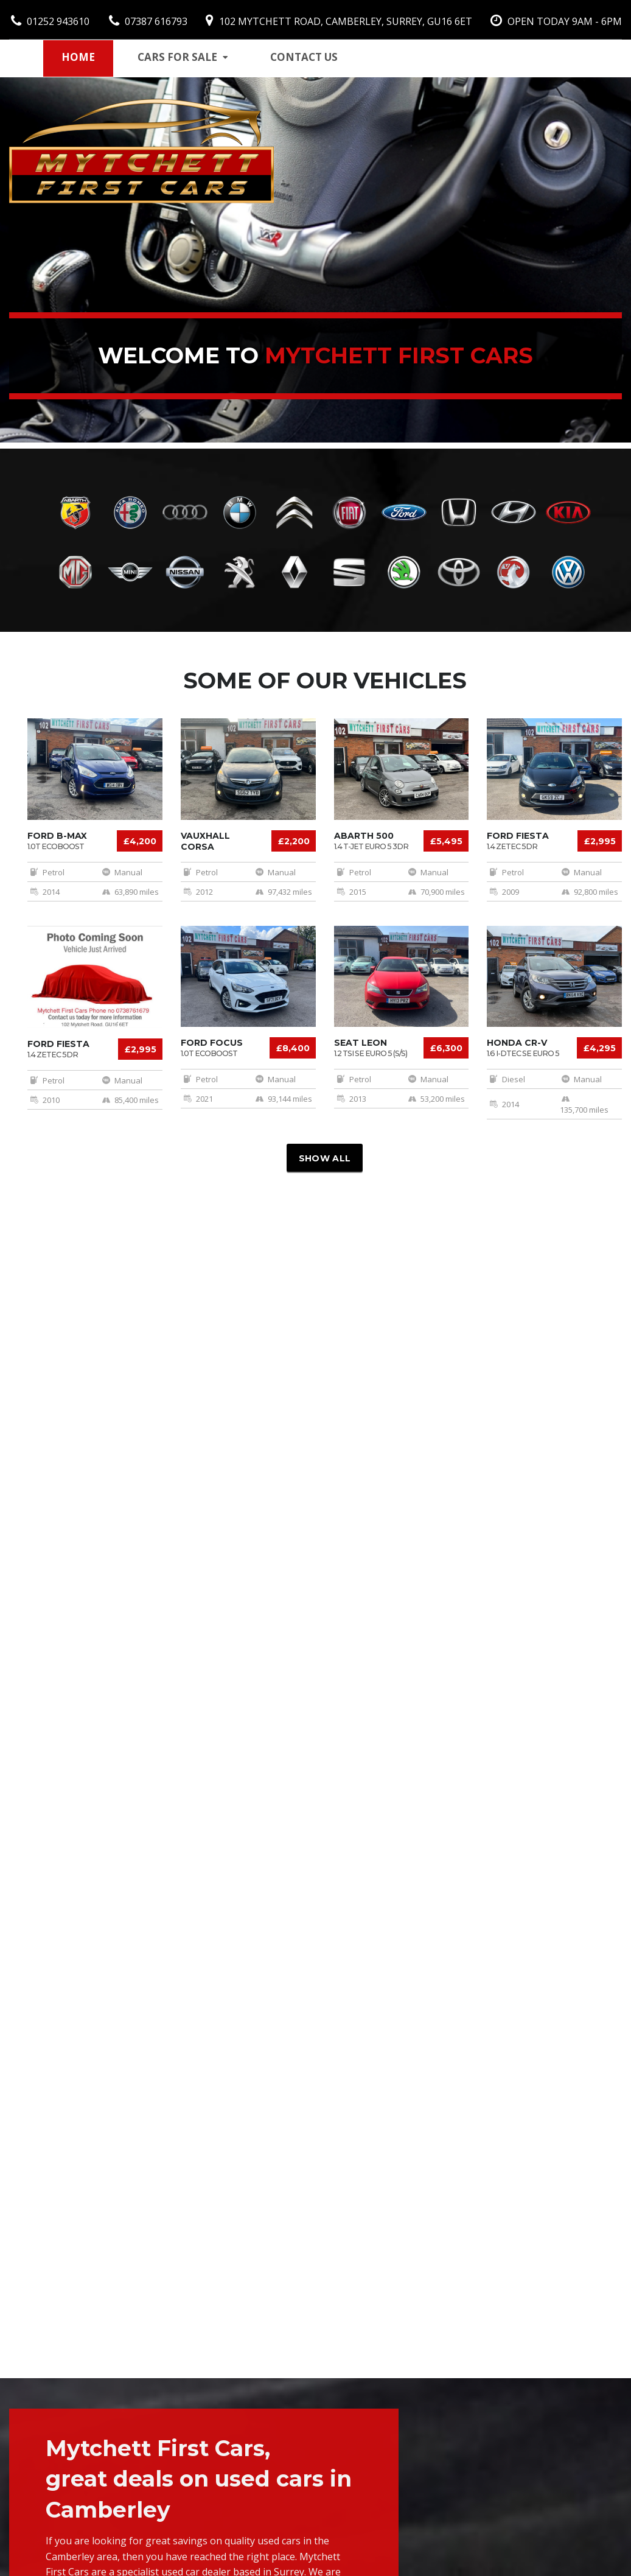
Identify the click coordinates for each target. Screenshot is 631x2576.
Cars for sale (183, 57)
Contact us (304, 57)
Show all (324, 1158)
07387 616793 (148, 21)
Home (78, 57)
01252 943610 (50, 21)
